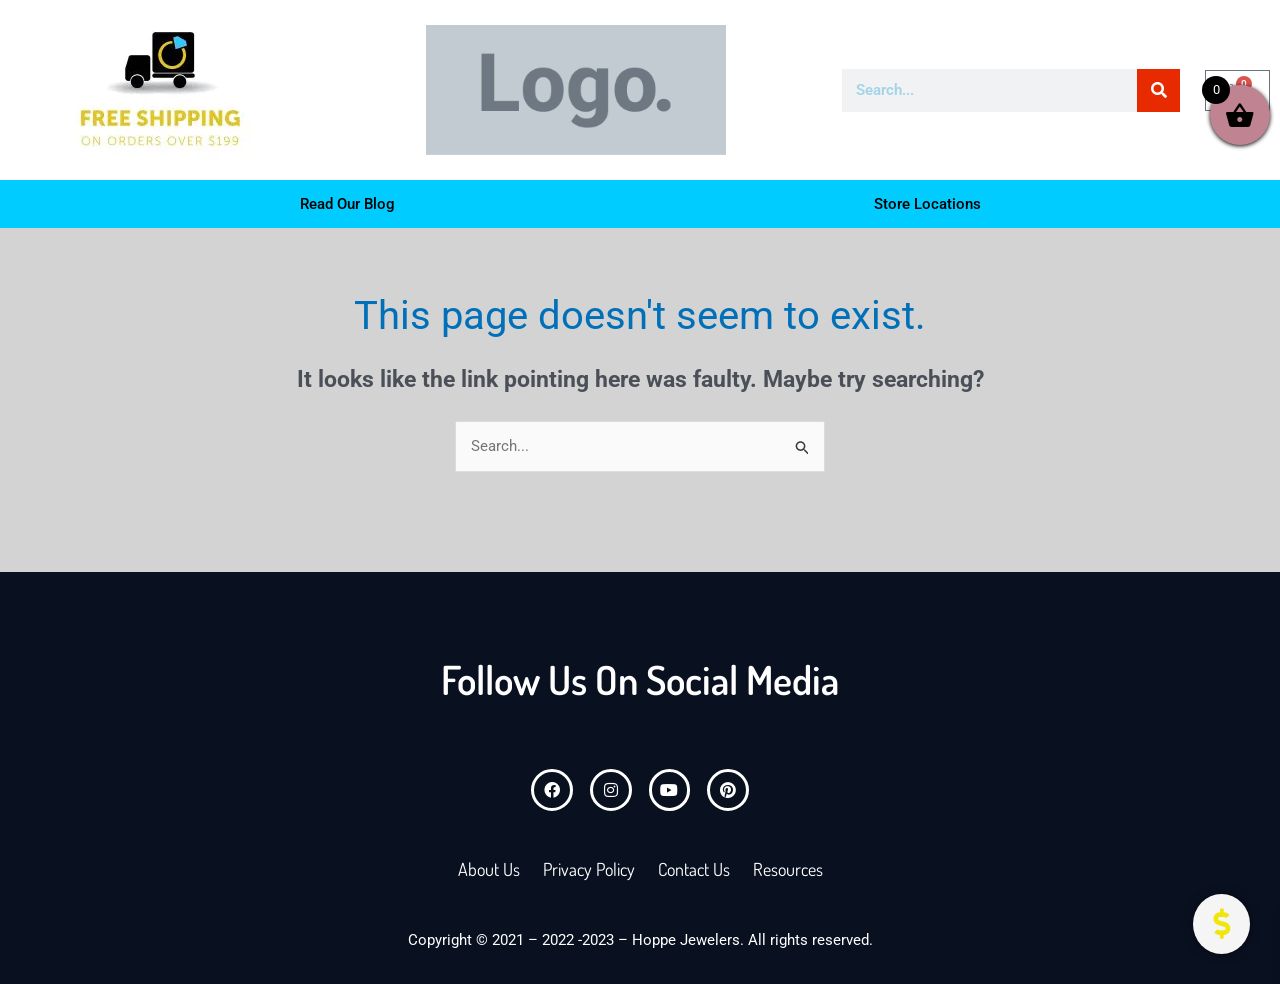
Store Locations (927, 204)
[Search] (1158, 90)
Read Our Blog (347, 204)
